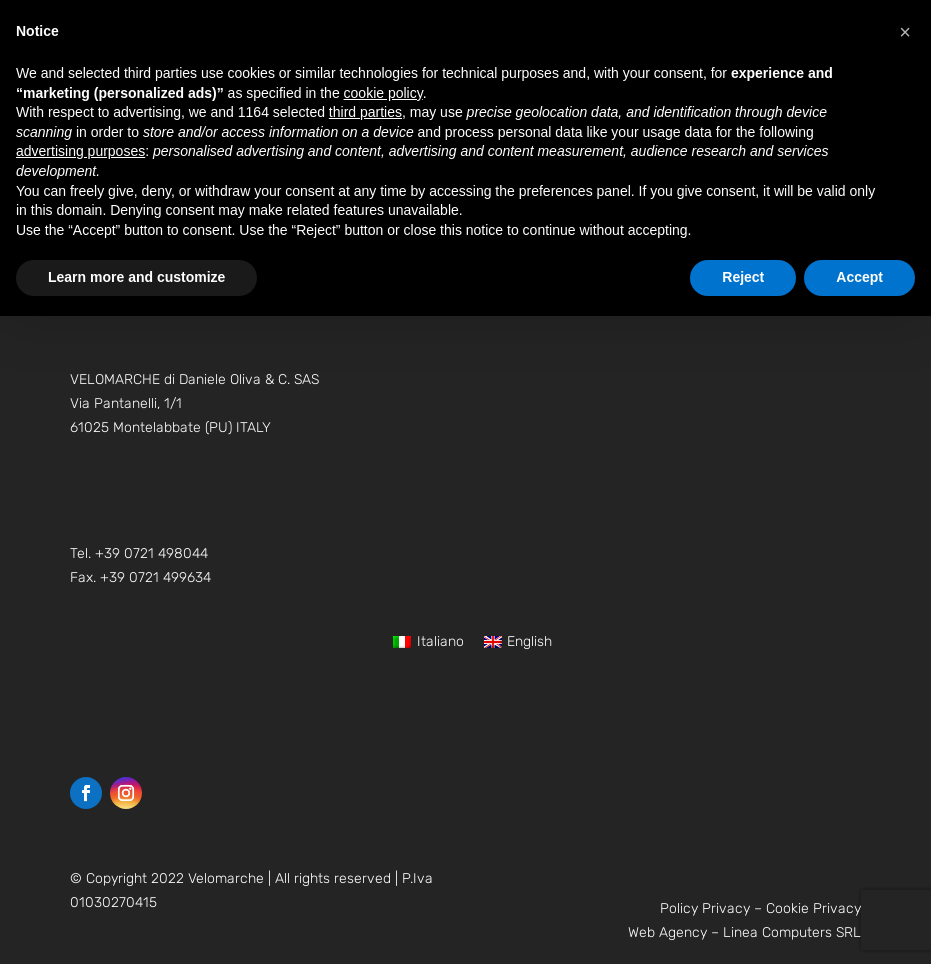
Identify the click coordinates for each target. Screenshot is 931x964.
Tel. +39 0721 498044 (139, 553)
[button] (905, 32)
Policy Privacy (705, 908)
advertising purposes (80, 151)
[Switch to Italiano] (428, 641)
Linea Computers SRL (792, 932)
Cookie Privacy (813, 908)
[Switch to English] (518, 641)
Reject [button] (743, 277)
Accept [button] (859, 277)
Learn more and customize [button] (136, 277)
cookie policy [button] (383, 93)
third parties (365, 112)
